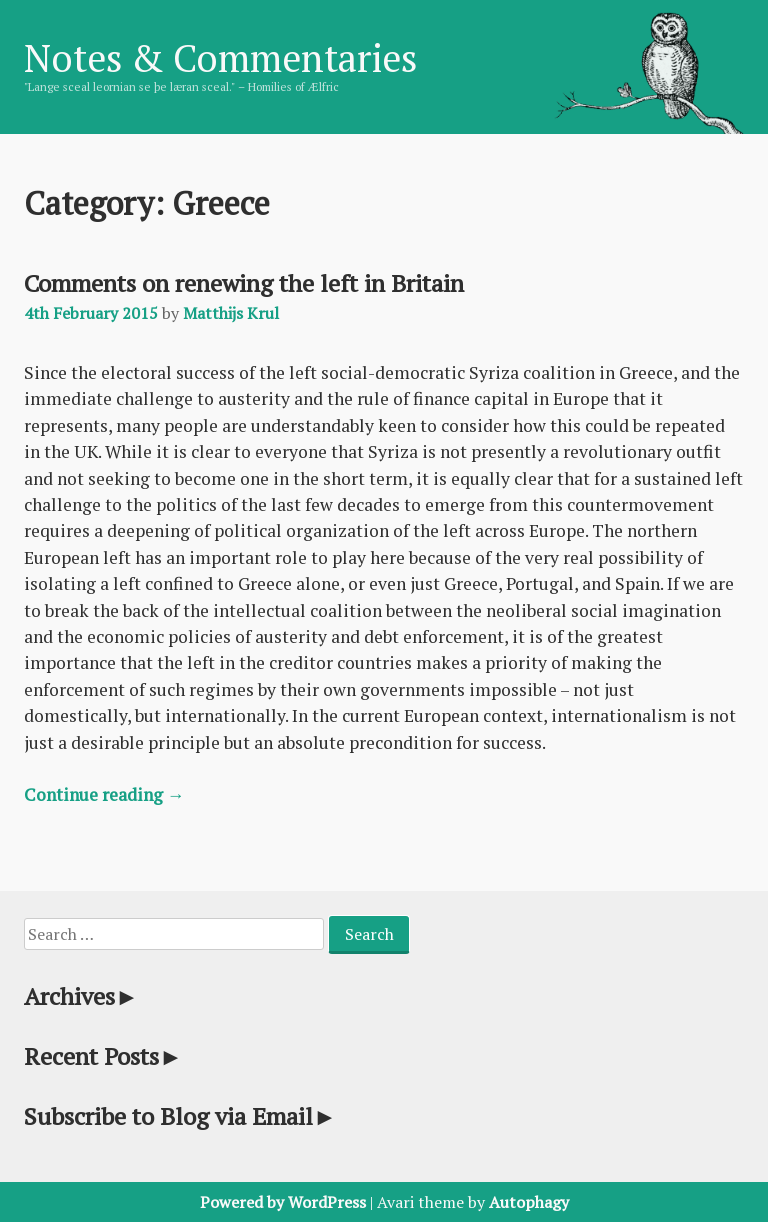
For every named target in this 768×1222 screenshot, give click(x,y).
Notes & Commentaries (220, 58)
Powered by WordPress (283, 1202)
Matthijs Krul (231, 313)
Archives (81, 996)
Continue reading (104, 794)
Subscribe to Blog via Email (180, 1116)
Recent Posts (103, 1056)
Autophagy (529, 1202)
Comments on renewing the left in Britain (244, 283)
